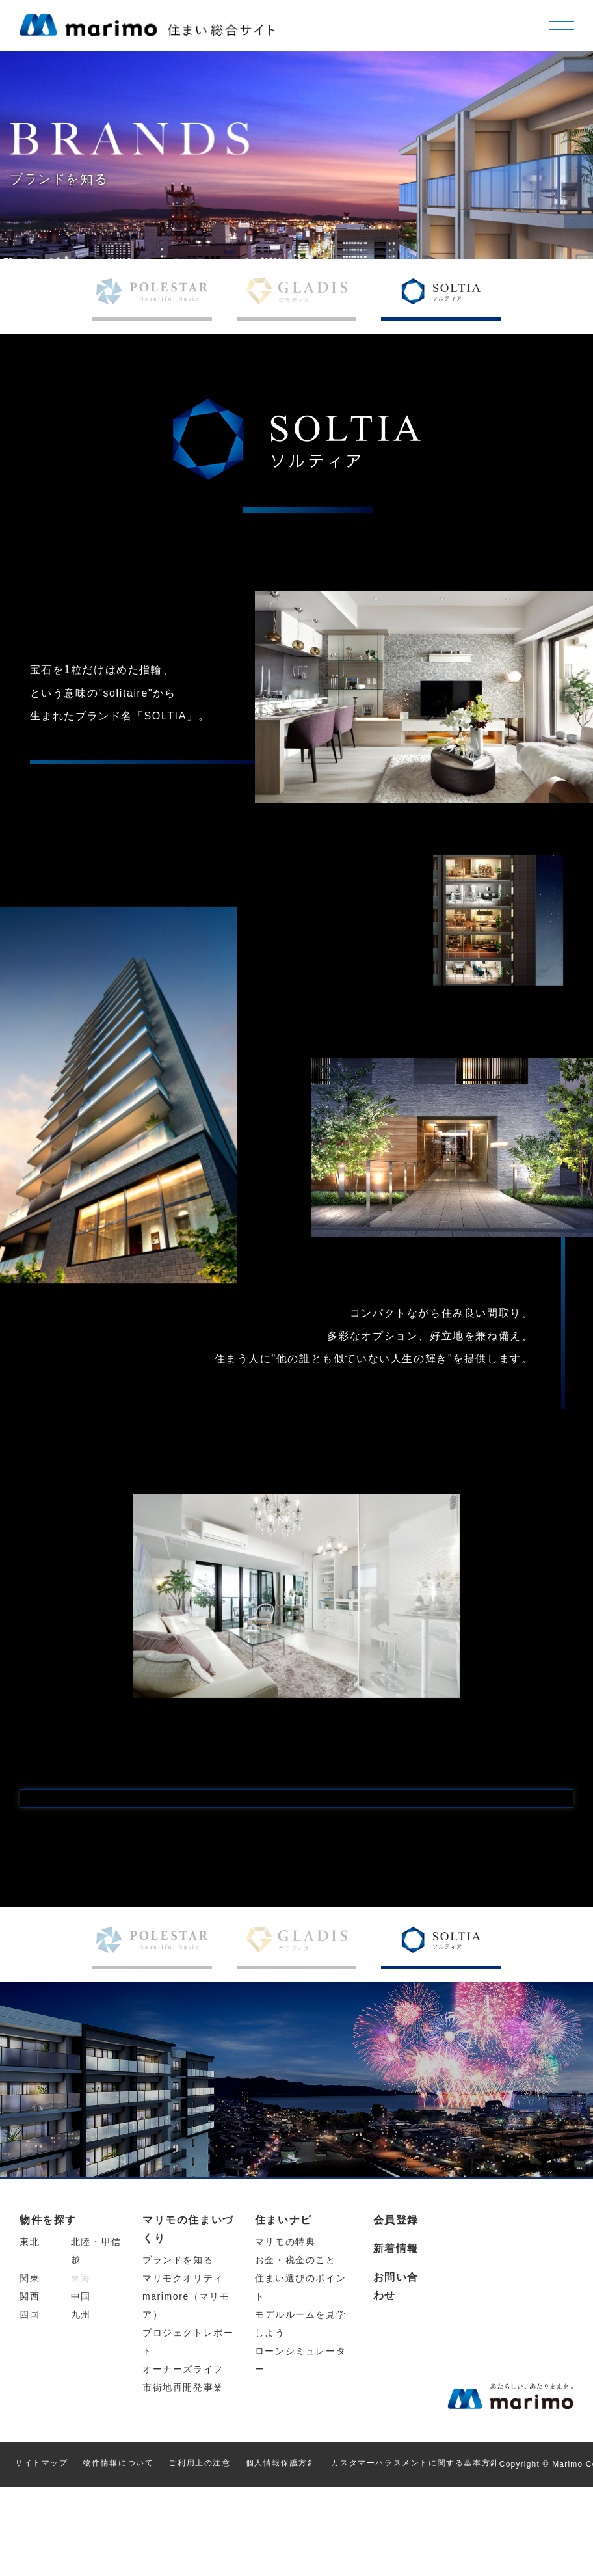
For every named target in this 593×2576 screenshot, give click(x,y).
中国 (81, 2386)
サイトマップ (41, 2552)
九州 (81, 2404)
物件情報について (118, 2552)
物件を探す (48, 2309)
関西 (30, 2386)
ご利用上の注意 (199, 2552)
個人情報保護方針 (281, 2552)
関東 (30, 2368)
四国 (30, 2404)
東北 (30, 2331)
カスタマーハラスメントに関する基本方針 (415, 2552)
